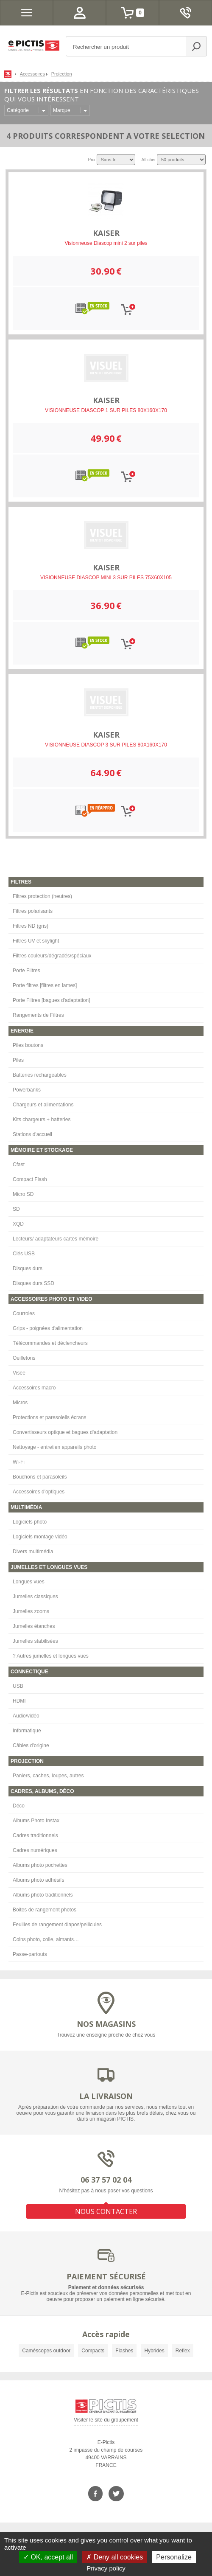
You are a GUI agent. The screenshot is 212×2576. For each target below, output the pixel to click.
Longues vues (29, 1582)
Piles (18, 1060)
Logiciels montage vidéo (40, 1537)
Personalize (174, 2557)
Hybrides (154, 2351)
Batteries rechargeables (40, 1075)
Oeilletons (24, 1358)
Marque (61, 110)
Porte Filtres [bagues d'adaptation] (51, 1000)
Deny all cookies (114, 2557)
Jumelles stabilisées (35, 1641)
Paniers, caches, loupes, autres (48, 1776)
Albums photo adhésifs (38, 1880)
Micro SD (23, 1194)
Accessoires (32, 73)
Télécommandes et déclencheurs (50, 1343)
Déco (19, 1806)
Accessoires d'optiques (38, 1492)
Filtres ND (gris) (30, 926)
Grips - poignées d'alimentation (48, 1328)
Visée (19, 1373)
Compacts (92, 2351)
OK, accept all (48, 2557)
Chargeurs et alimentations (43, 1105)
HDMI (19, 1701)
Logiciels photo (30, 1522)
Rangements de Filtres (38, 1015)
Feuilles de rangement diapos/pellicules (57, 1925)
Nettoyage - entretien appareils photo (54, 1447)
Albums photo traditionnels (43, 1895)
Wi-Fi (19, 1462)
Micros (20, 1403)
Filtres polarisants (33, 911)
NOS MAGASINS (106, 2024)
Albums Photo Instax (36, 1821)
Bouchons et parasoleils (40, 1477)
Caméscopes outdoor (46, 2351)
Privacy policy (106, 2568)
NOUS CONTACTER (106, 2211)
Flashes (124, 2351)
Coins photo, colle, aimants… (46, 1939)
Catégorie (18, 110)
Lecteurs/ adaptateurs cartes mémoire (55, 1239)
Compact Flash (30, 1179)
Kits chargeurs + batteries (41, 1119)
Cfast (19, 1164)
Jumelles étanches (34, 1626)
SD (16, 1209)
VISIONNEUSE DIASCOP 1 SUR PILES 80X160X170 (106, 410)
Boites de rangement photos (44, 1910)
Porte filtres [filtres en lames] (45, 985)
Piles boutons (28, 1045)
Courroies (24, 1313)
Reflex (183, 2351)
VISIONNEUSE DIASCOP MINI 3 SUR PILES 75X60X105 (106, 578)
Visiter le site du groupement (106, 2421)
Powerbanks (27, 1090)
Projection (61, 73)
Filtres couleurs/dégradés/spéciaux (52, 956)
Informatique (27, 1731)
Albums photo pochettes (40, 1865)
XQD (18, 1224)
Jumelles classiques (35, 1596)
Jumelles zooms (31, 1611)
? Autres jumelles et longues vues (51, 1656)
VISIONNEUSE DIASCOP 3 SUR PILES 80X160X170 (106, 745)
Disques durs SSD (33, 1283)
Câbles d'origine (31, 1745)
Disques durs (27, 1268)
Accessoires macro (34, 1388)
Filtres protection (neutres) (42, 896)
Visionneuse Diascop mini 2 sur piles (105, 243)
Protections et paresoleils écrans (49, 1417)
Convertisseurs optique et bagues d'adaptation (65, 1432)
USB (18, 1686)
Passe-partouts (30, 1954)
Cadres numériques (35, 1850)
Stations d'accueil (32, 1134)
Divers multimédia (33, 1552)
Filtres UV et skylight (36, 941)
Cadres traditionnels (35, 1835)
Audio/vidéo (26, 1716)
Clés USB (24, 1254)
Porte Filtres (26, 971)
